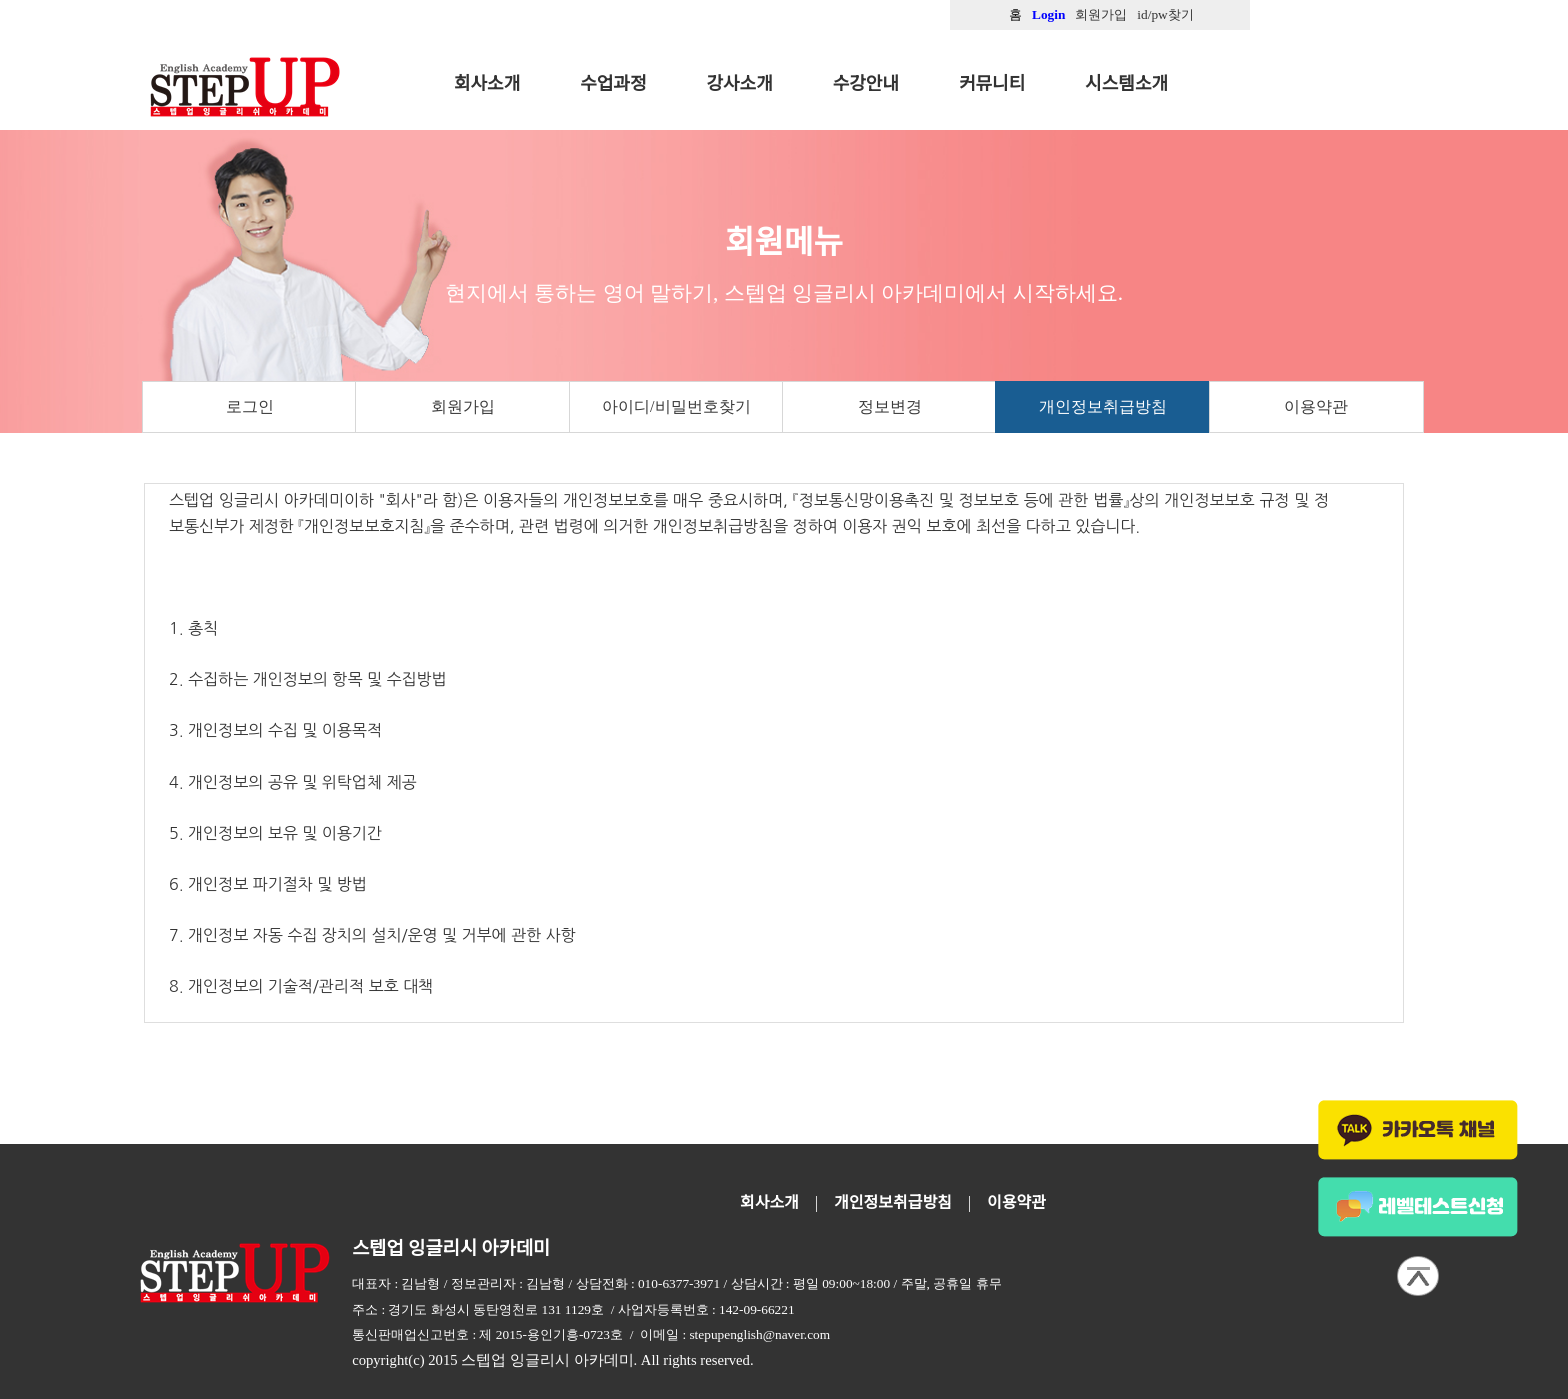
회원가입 (463, 406)
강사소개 (740, 84)
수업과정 (613, 84)
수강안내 (866, 84)
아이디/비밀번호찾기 (676, 406)
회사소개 (487, 84)
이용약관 (1316, 406)
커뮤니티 (992, 84)
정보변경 (890, 406)
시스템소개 (1126, 84)
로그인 (250, 406)
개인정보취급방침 (1103, 406)
